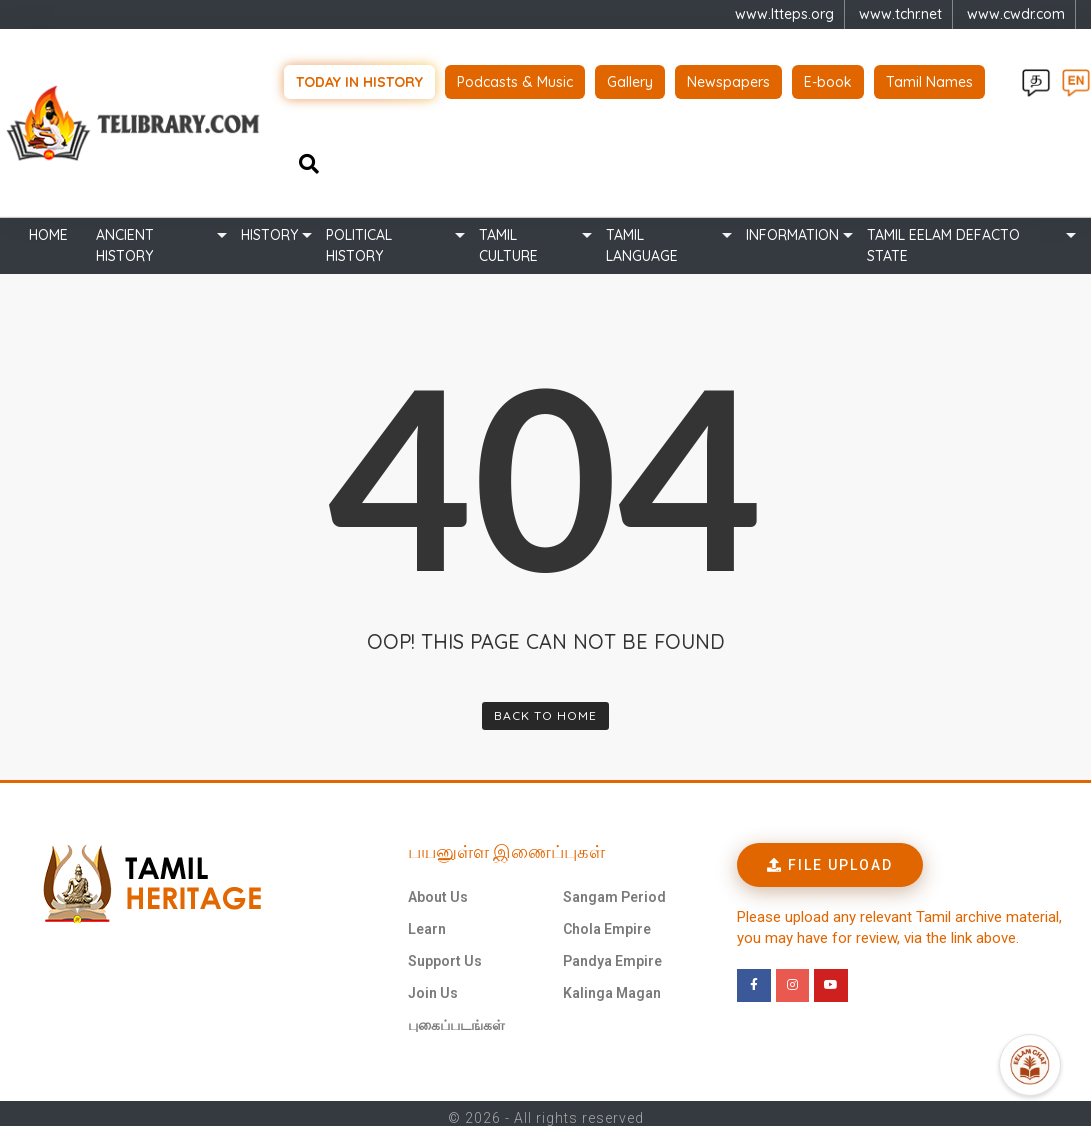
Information (792, 226)
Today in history (359, 78)
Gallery (630, 78)
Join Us (433, 984)
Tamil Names (929, 78)
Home (48, 226)
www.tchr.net (900, 14)
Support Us (445, 952)
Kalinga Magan (612, 984)
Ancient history (125, 236)
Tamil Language (642, 236)
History (269, 226)
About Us (438, 888)
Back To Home (545, 706)
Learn (427, 920)
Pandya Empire (612, 952)
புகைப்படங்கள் (456, 1016)
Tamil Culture (508, 236)
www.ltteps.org (784, 14)
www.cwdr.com (1016, 14)
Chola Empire (607, 920)
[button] (830, 856)
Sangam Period (614, 888)
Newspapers (728, 78)
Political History (359, 236)
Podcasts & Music (515, 78)
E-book (828, 78)
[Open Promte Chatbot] (1030, 1065)
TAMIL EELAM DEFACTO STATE (943, 236)
